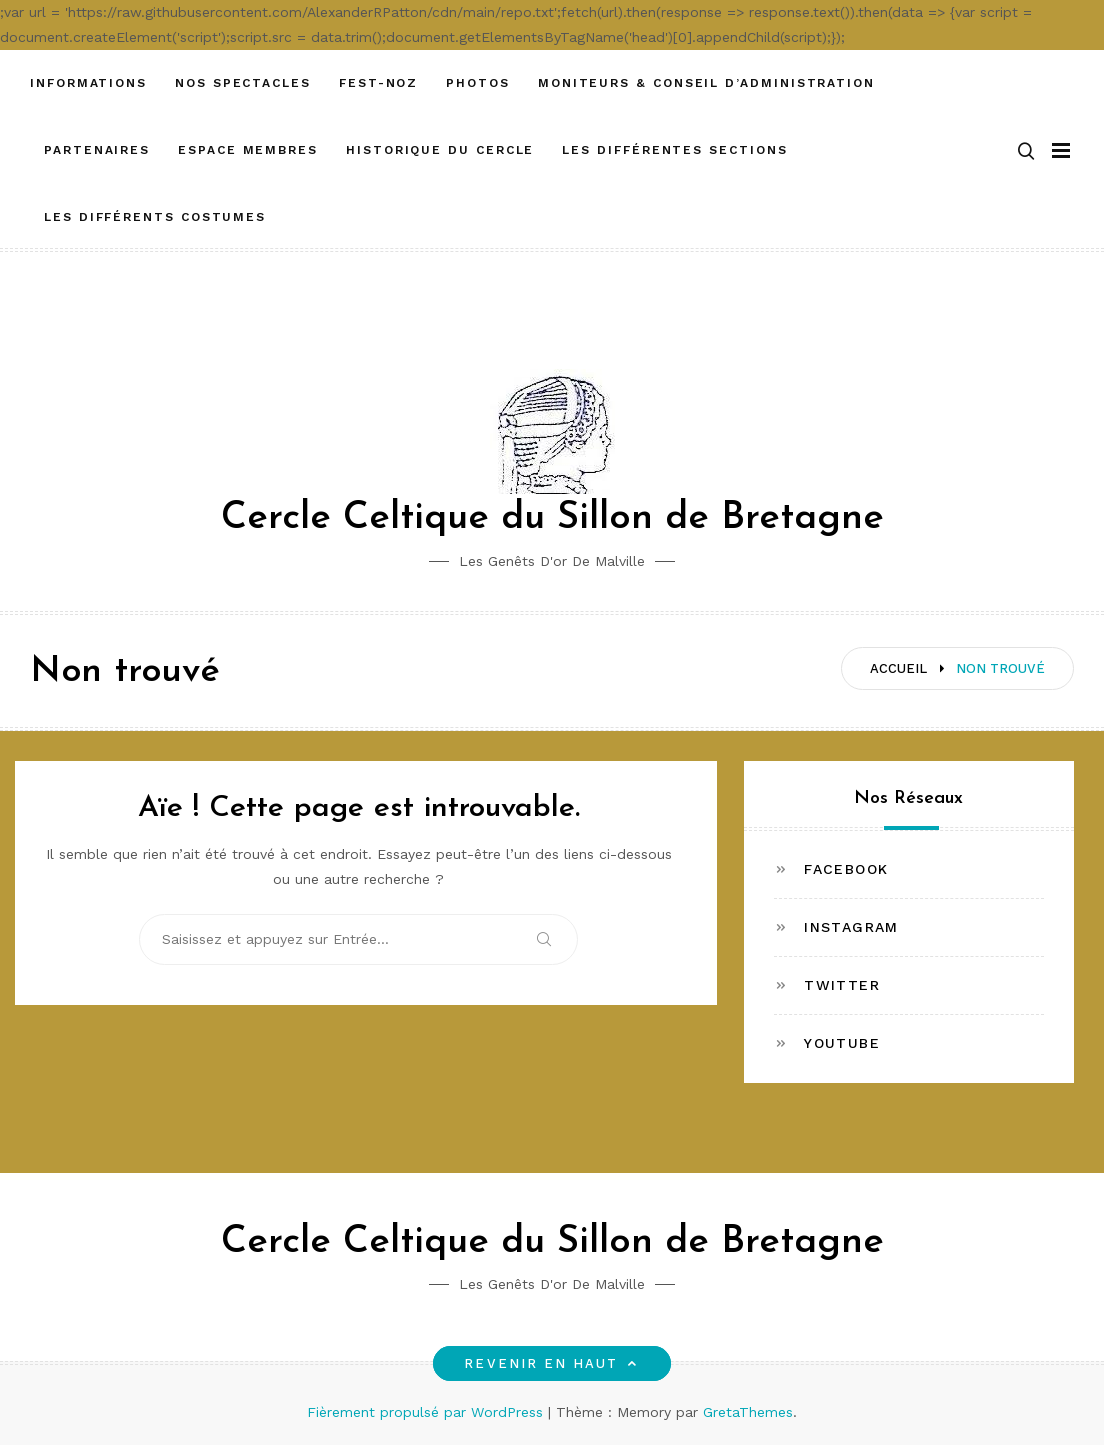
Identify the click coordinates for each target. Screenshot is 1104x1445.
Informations (88, 83)
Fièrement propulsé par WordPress (427, 1412)
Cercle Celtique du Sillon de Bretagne (552, 518)
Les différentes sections (674, 150)
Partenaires (97, 150)
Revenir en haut (551, 1363)
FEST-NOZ (378, 83)
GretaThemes (748, 1412)
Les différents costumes (155, 217)
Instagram (851, 927)
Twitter (842, 985)
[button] (1026, 151)
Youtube (842, 1043)
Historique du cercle (440, 150)
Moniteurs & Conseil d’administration (706, 83)
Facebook (846, 869)
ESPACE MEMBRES (248, 150)
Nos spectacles (243, 83)
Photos (478, 83)
